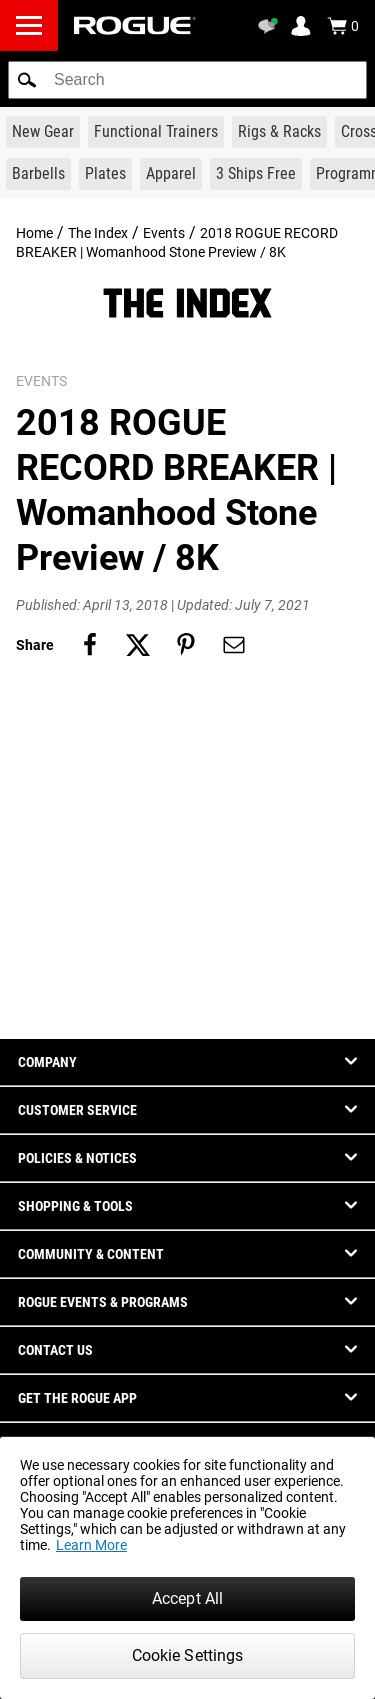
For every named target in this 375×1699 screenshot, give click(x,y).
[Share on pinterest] (186, 645)
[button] (27, 80)
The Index (98, 233)
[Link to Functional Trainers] (156, 132)
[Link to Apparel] (171, 174)
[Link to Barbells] (38, 174)
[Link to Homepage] (135, 25)
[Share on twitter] (138, 645)
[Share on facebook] (90, 645)
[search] (187, 80)
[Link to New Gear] (43, 132)
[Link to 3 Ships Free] (256, 174)
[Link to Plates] (105, 174)
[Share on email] (234, 645)
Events (164, 233)
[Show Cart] (343, 26)
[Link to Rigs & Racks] (279, 132)
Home (34, 233)
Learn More (91, 1545)
